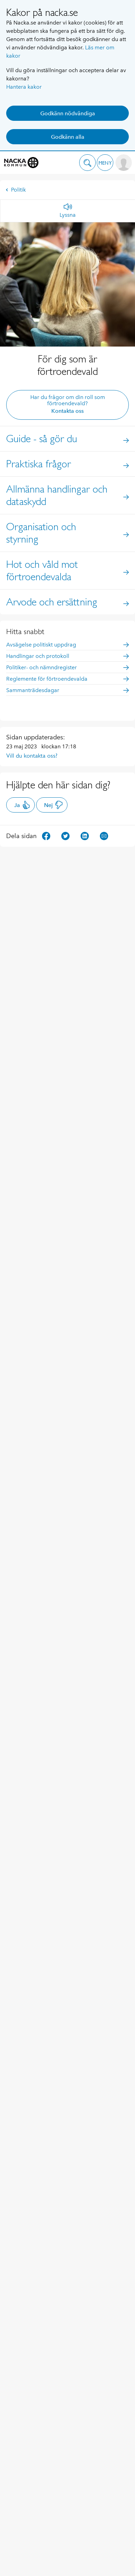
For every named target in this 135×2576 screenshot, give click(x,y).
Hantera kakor (24, 87)
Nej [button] (53, 805)
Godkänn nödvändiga (67, 113)
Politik (16, 189)
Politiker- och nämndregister (67, 667)
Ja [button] (22, 805)
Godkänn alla (67, 137)
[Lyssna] (68, 211)
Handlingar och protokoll (67, 656)
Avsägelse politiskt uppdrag (67, 644)
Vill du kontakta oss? (32, 755)
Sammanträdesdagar (67, 690)
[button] (87, 162)
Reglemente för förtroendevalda (67, 678)
